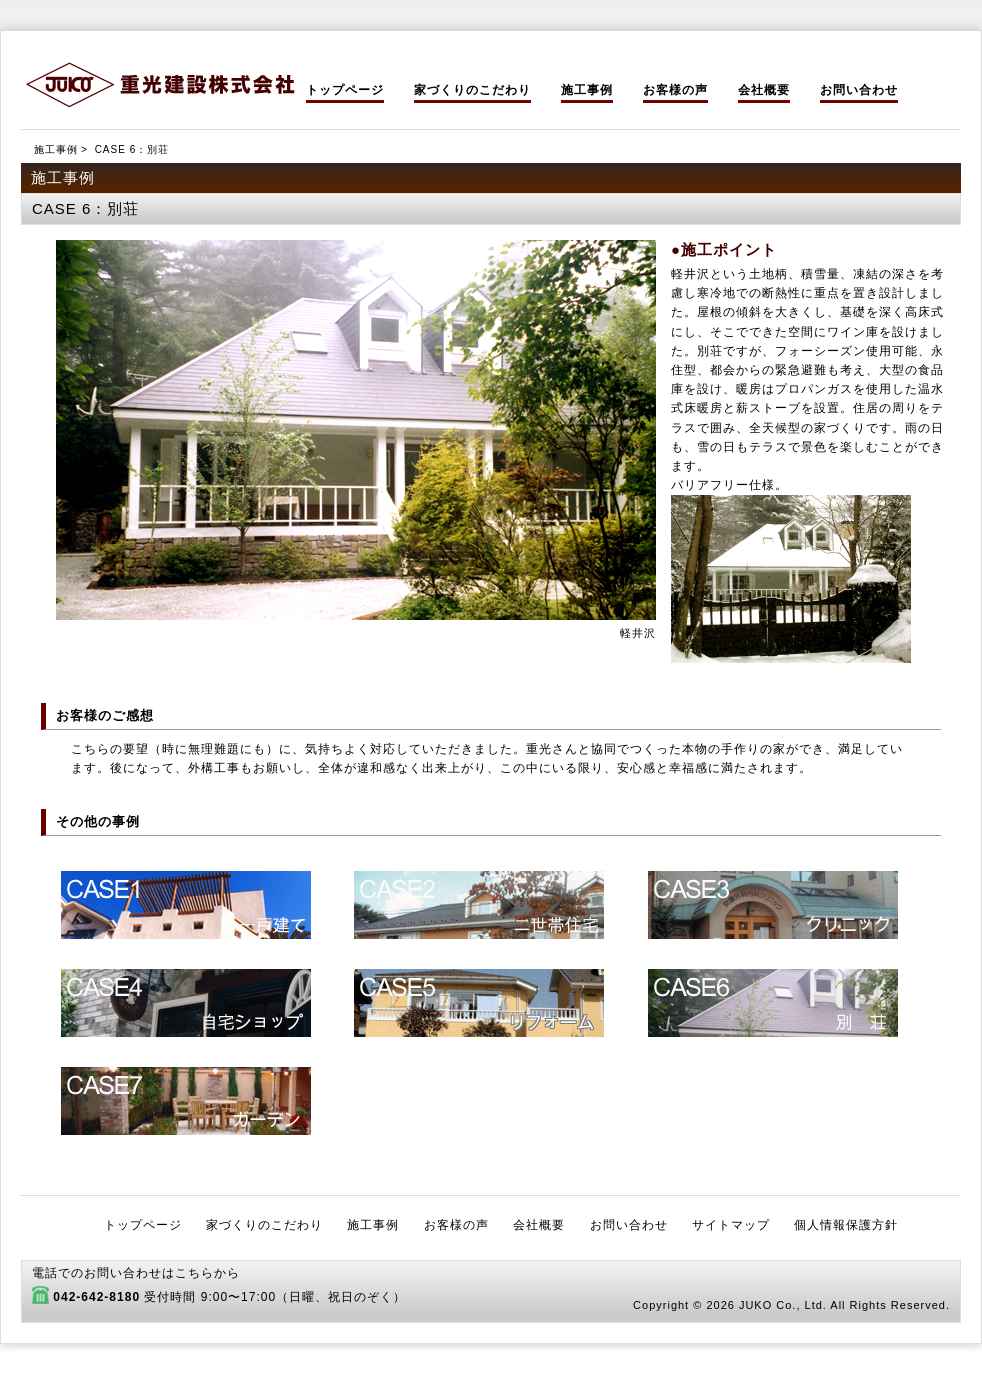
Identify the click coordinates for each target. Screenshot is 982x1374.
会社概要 (764, 90)
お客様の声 (675, 90)
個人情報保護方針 (846, 1225)
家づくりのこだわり (472, 90)
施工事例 (587, 90)
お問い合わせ (859, 90)
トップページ (345, 90)
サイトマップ (731, 1225)
